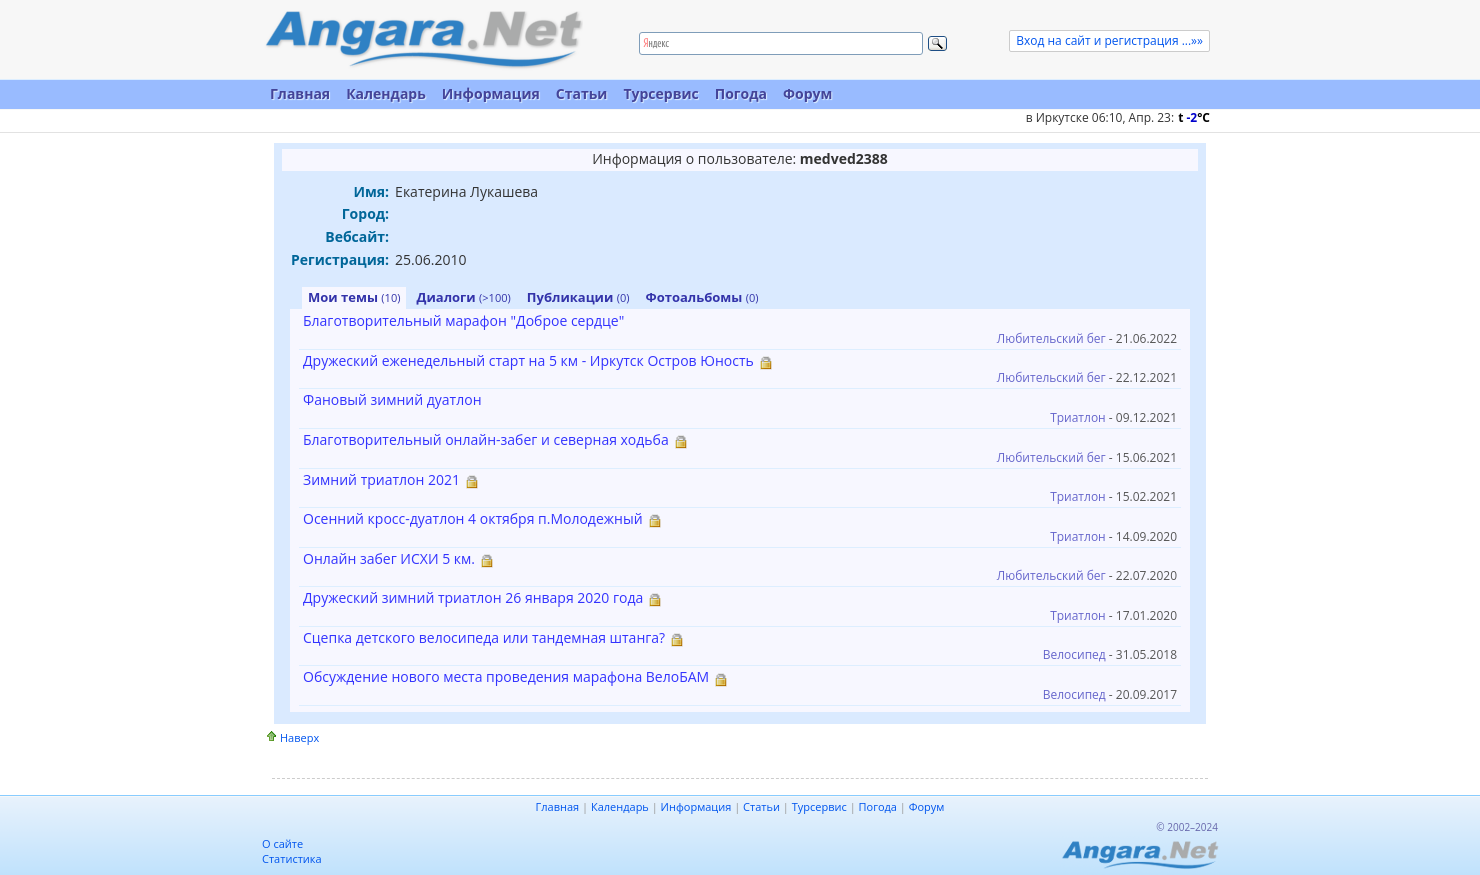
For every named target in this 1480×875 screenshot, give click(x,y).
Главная (300, 93)
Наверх (299, 737)
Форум (807, 93)
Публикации (578, 297)
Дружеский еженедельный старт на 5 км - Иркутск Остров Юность (528, 360)
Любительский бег (1051, 338)
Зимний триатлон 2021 (381, 479)
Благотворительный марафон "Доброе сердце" (463, 320)
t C (1194, 117)
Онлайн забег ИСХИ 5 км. (389, 558)
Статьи (582, 93)
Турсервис (660, 93)
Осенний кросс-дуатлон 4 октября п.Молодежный (473, 518)
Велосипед (1074, 654)
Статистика (292, 858)
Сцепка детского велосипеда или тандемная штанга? (484, 637)
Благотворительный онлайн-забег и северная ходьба (486, 439)
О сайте (282, 843)
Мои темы (354, 297)
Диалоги (463, 297)
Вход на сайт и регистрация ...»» (1109, 40)
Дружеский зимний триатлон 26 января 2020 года (473, 597)
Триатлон (1078, 417)
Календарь (386, 93)
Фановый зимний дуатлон (392, 399)
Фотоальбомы (702, 297)
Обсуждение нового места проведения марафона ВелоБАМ (506, 676)
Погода (741, 93)
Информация (491, 93)
